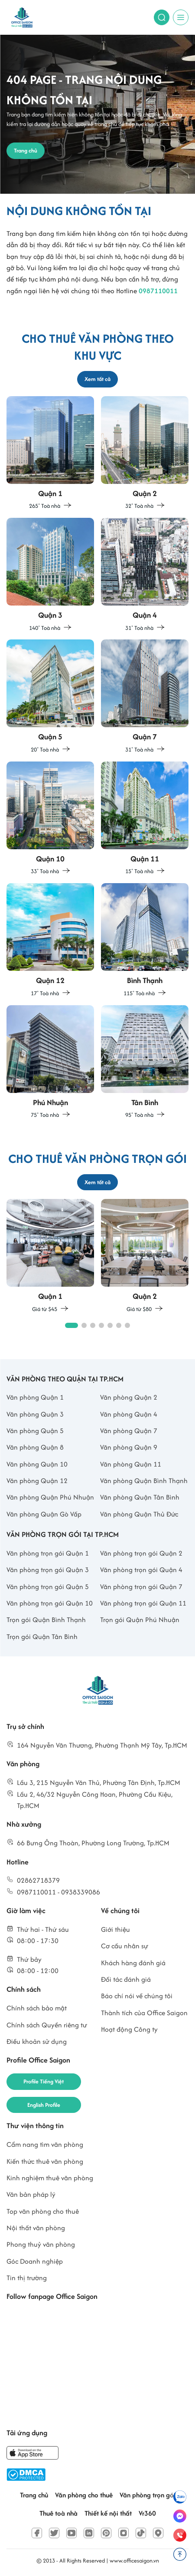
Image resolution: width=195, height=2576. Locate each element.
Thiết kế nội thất (108, 2513)
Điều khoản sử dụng (36, 2041)
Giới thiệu (115, 1929)
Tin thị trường (26, 2278)
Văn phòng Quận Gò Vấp (43, 1514)
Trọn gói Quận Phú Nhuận (139, 1620)
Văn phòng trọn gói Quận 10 (49, 1603)
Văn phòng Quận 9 (128, 1447)
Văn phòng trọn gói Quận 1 (47, 1553)
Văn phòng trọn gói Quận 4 (141, 1570)
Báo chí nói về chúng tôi (136, 1996)
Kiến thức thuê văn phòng (44, 2161)
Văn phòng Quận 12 (37, 1481)
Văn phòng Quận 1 (35, 1397)
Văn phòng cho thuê (84, 2495)
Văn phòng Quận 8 (35, 1447)
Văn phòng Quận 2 (128, 1397)
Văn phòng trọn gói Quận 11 (143, 1603)
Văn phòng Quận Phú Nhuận (50, 1497)
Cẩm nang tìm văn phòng (44, 2144)
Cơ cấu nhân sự (124, 1946)
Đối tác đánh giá (126, 1979)
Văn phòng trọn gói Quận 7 (141, 1587)
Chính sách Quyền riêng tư (46, 2025)
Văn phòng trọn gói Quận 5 (47, 1587)
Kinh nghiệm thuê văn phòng (49, 2178)
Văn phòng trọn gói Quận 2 (141, 1553)
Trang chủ (34, 2495)
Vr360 (147, 2513)
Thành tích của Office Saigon (144, 2013)
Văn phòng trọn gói (148, 2495)
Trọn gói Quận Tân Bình (42, 1637)
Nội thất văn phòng (35, 2228)
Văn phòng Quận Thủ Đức (139, 1514)
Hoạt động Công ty (129, 2029)
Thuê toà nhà (58, 2513)
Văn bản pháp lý (30, 2194)
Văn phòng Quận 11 (130, 1464)
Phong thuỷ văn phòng (40, 2244)
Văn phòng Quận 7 (128, 1431)
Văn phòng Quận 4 (128, 1414)
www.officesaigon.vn (134, 2560)
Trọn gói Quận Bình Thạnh (46, 1620)
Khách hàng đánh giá (133, 1963)
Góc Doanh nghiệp (34, 2261)
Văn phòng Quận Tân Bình (139, 1497)
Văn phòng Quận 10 (37, 1464)
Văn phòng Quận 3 (35, 1414)
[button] (71, 1325)
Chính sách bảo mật (36, 2008)
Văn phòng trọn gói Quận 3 (47, 1570)
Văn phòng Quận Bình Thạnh (144, 1481)
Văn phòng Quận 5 (35, 1431)
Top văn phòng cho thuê (42, 2211)
